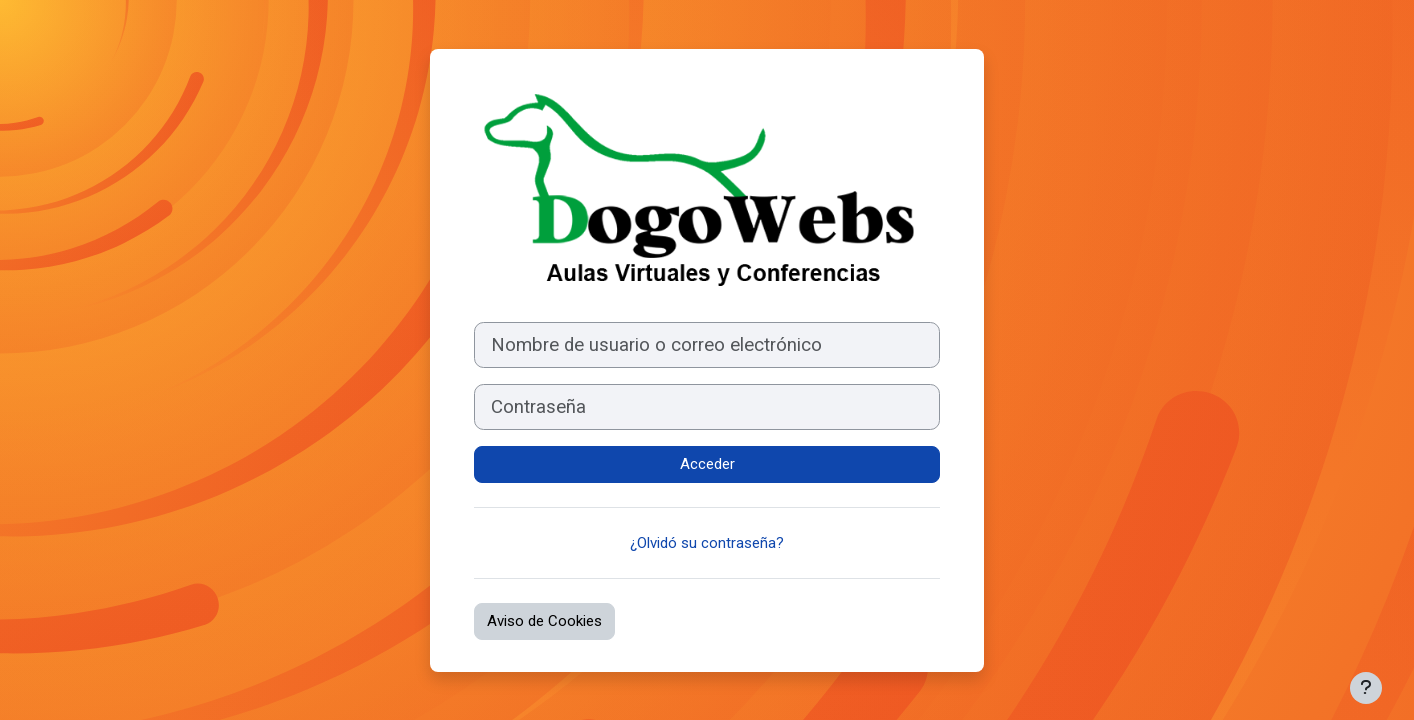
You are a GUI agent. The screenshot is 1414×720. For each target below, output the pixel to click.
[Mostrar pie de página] (1366, 688)
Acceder (707, 464)
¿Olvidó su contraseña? (707, 543)
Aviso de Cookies (544, 621)
